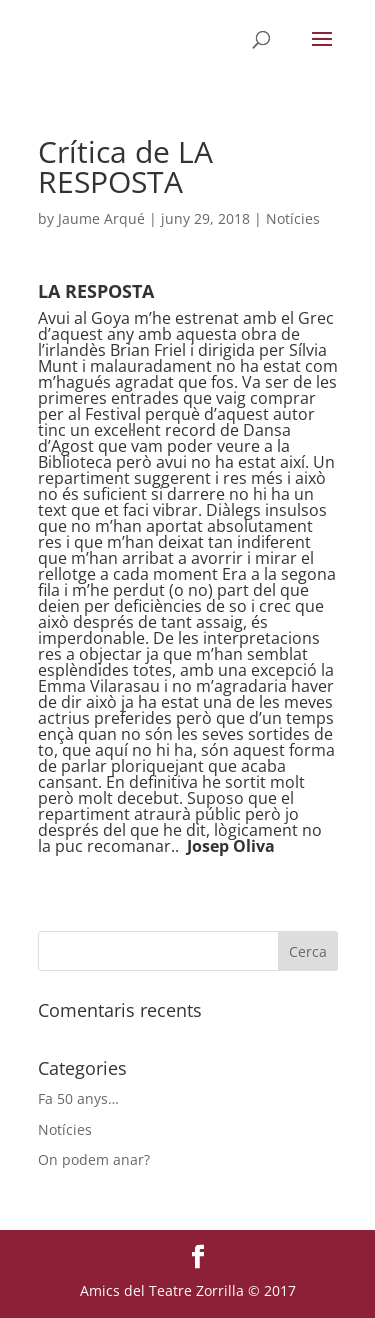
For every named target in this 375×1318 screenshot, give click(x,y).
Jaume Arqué (101, 218)
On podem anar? (94, 1159)
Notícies (293, 218)
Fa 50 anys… (78, 1098)
